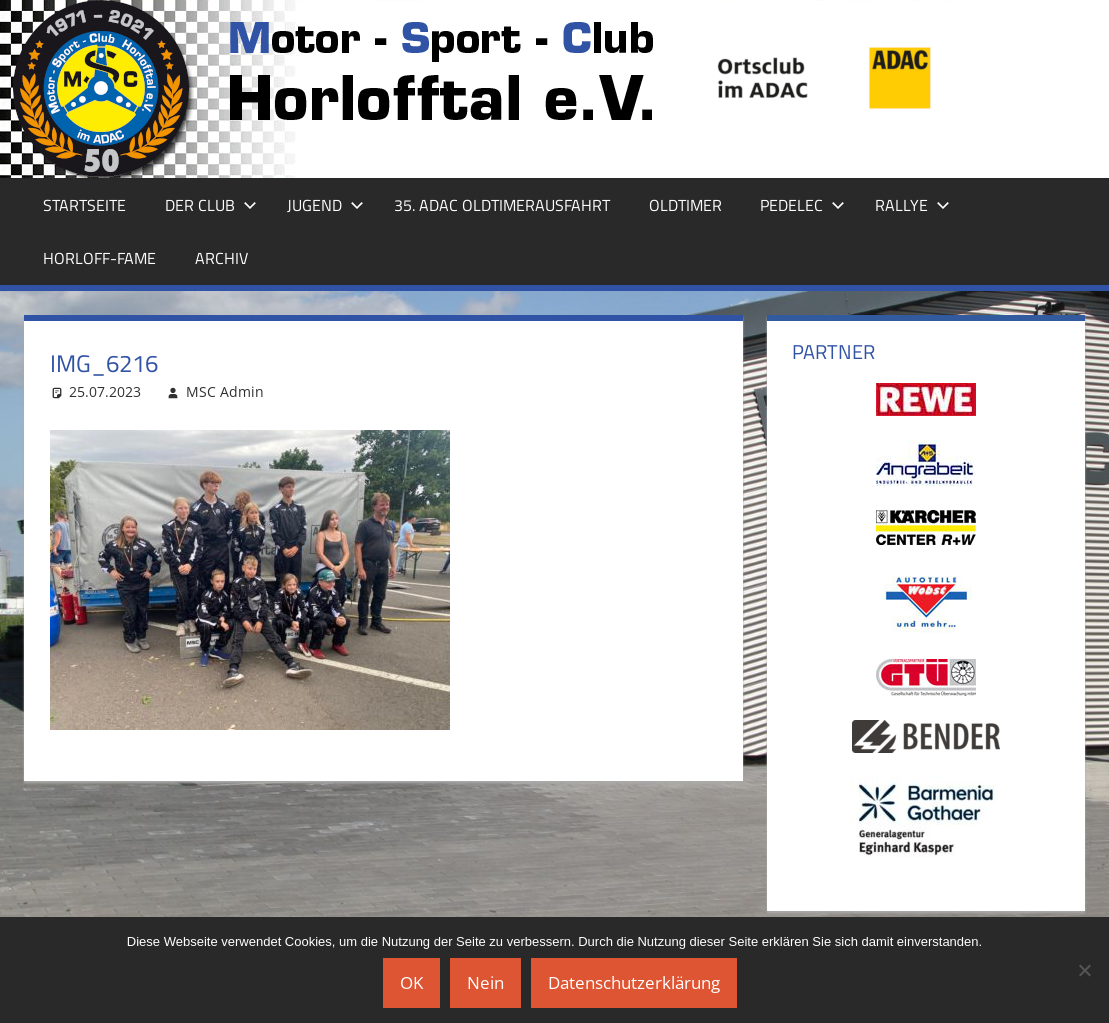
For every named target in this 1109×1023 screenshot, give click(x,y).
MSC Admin (225, 391)
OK (411, 982)
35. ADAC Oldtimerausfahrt (502, 205)
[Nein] (1084, 970)
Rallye (912, 205)
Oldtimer (685, 205)
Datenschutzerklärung (634, 982)
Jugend (325, 205)
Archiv (221, 258)
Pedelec (802, 205)
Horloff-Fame (99, 258)
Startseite (84, 205)
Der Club (211, 205)
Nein (485, 982)
